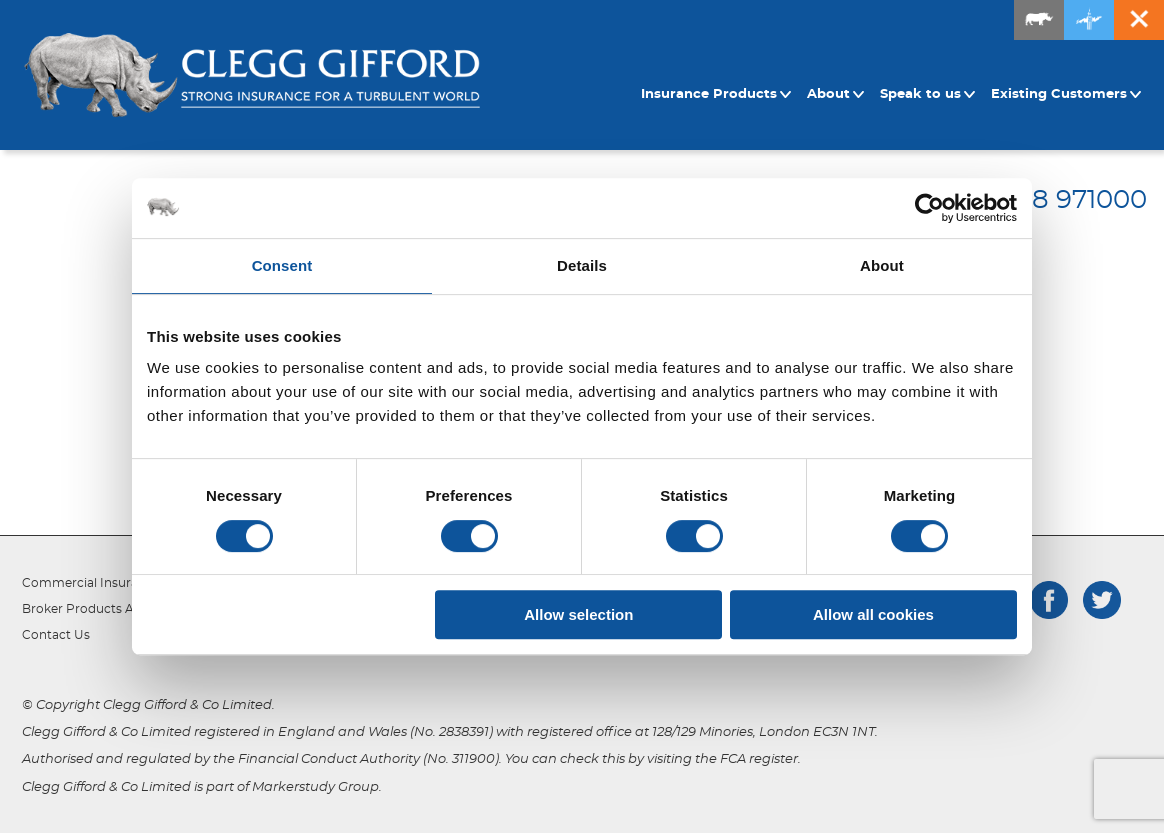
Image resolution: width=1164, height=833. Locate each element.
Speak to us (928, 94)
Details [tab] (582, 265)
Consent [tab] (282, 265)
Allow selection (578, 614)
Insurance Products (716, 94)
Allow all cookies (873, 614)
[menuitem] (719, 95)
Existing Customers (1066, 94)
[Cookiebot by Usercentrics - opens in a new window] (929, 208)
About (836, 94)
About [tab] (882, 265)
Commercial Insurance (91, 583)
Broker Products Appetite (99, 609)
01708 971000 (1061, 200)
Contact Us (56, 635)
